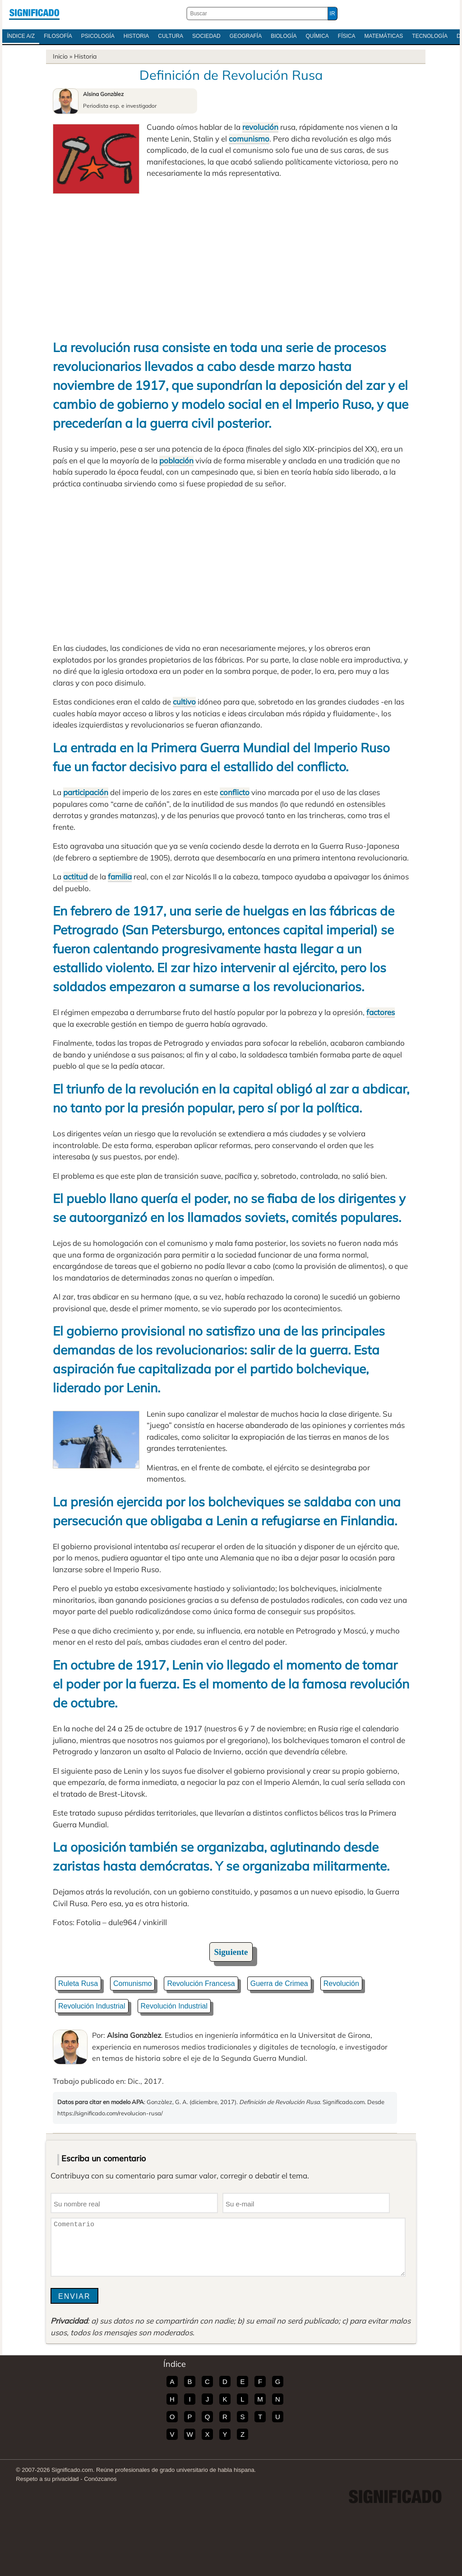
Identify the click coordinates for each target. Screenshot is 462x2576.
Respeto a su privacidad (47, 2478)
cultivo (184, 701)
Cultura (170, 36)
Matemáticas (384, 36)
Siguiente (231, 1952)
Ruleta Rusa (78, 1983)
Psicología (98, 36)
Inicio (60, 56)
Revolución (341, 1983)
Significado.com (34, 13)
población (176, 460)
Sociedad (206, 36)
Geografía (246, 36)
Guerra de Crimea (279, 1983)
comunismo (249, 138)
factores (380, 1012)
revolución (260, 127)
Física (347, 36)
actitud (75, 876)
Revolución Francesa (201, 1983)
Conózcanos (100, 2478)
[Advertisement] (231, 261)
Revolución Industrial (91, 2006)
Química (317, 36)
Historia (136, 36)
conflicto (234, 792)
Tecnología (430, 36)
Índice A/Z (21, 36)
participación (85, 792)
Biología (283, 36)
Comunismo (132, 1983)
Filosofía (58, 36)
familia (120, 876)
